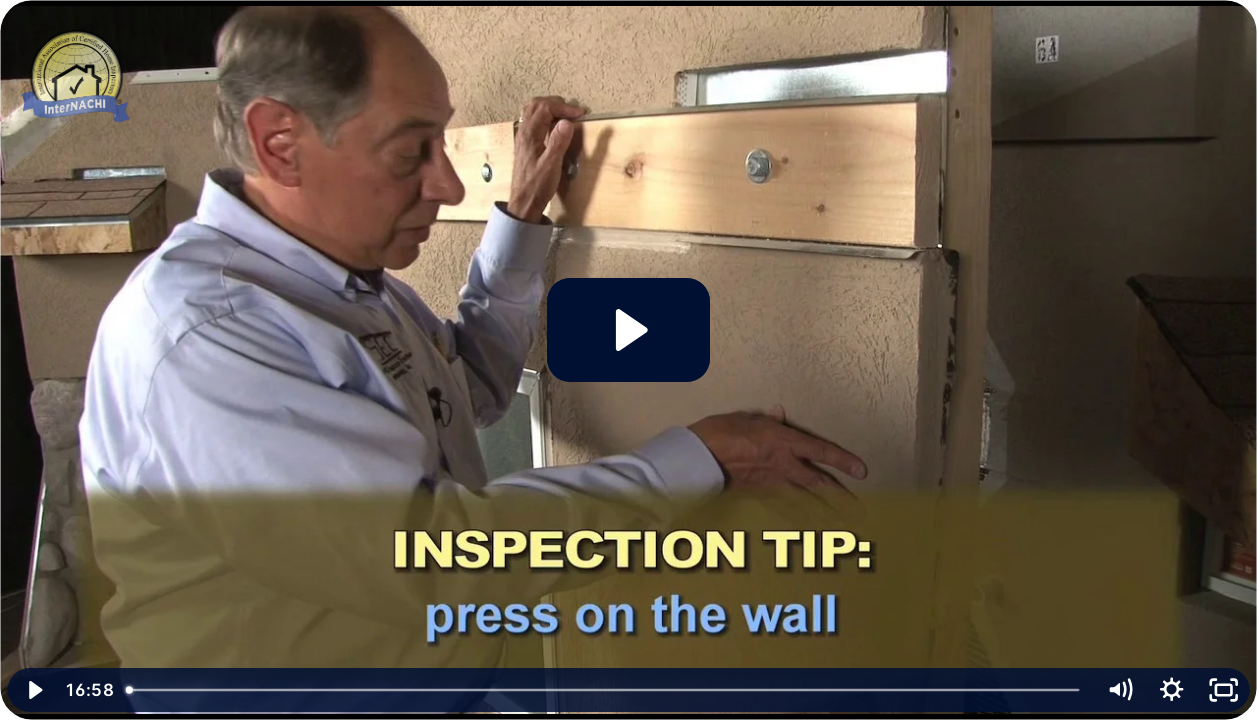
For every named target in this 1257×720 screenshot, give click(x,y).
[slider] (604, 690)
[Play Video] (34, 690)
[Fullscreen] (1223, 690)
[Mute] (1119, 690)
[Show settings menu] (1171, 690)
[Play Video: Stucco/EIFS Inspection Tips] (628, 330)
